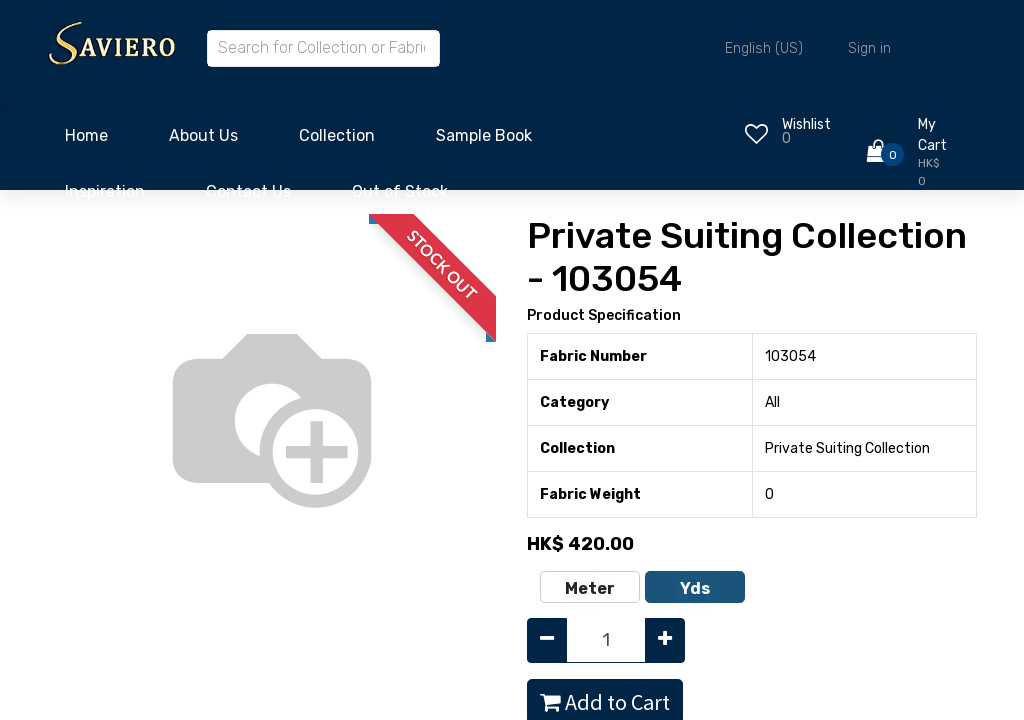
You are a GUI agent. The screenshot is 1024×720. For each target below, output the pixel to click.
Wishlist (806, 124)
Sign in (869, 48)
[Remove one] (547, 640)
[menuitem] (86, 141)
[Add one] (665, 640)
